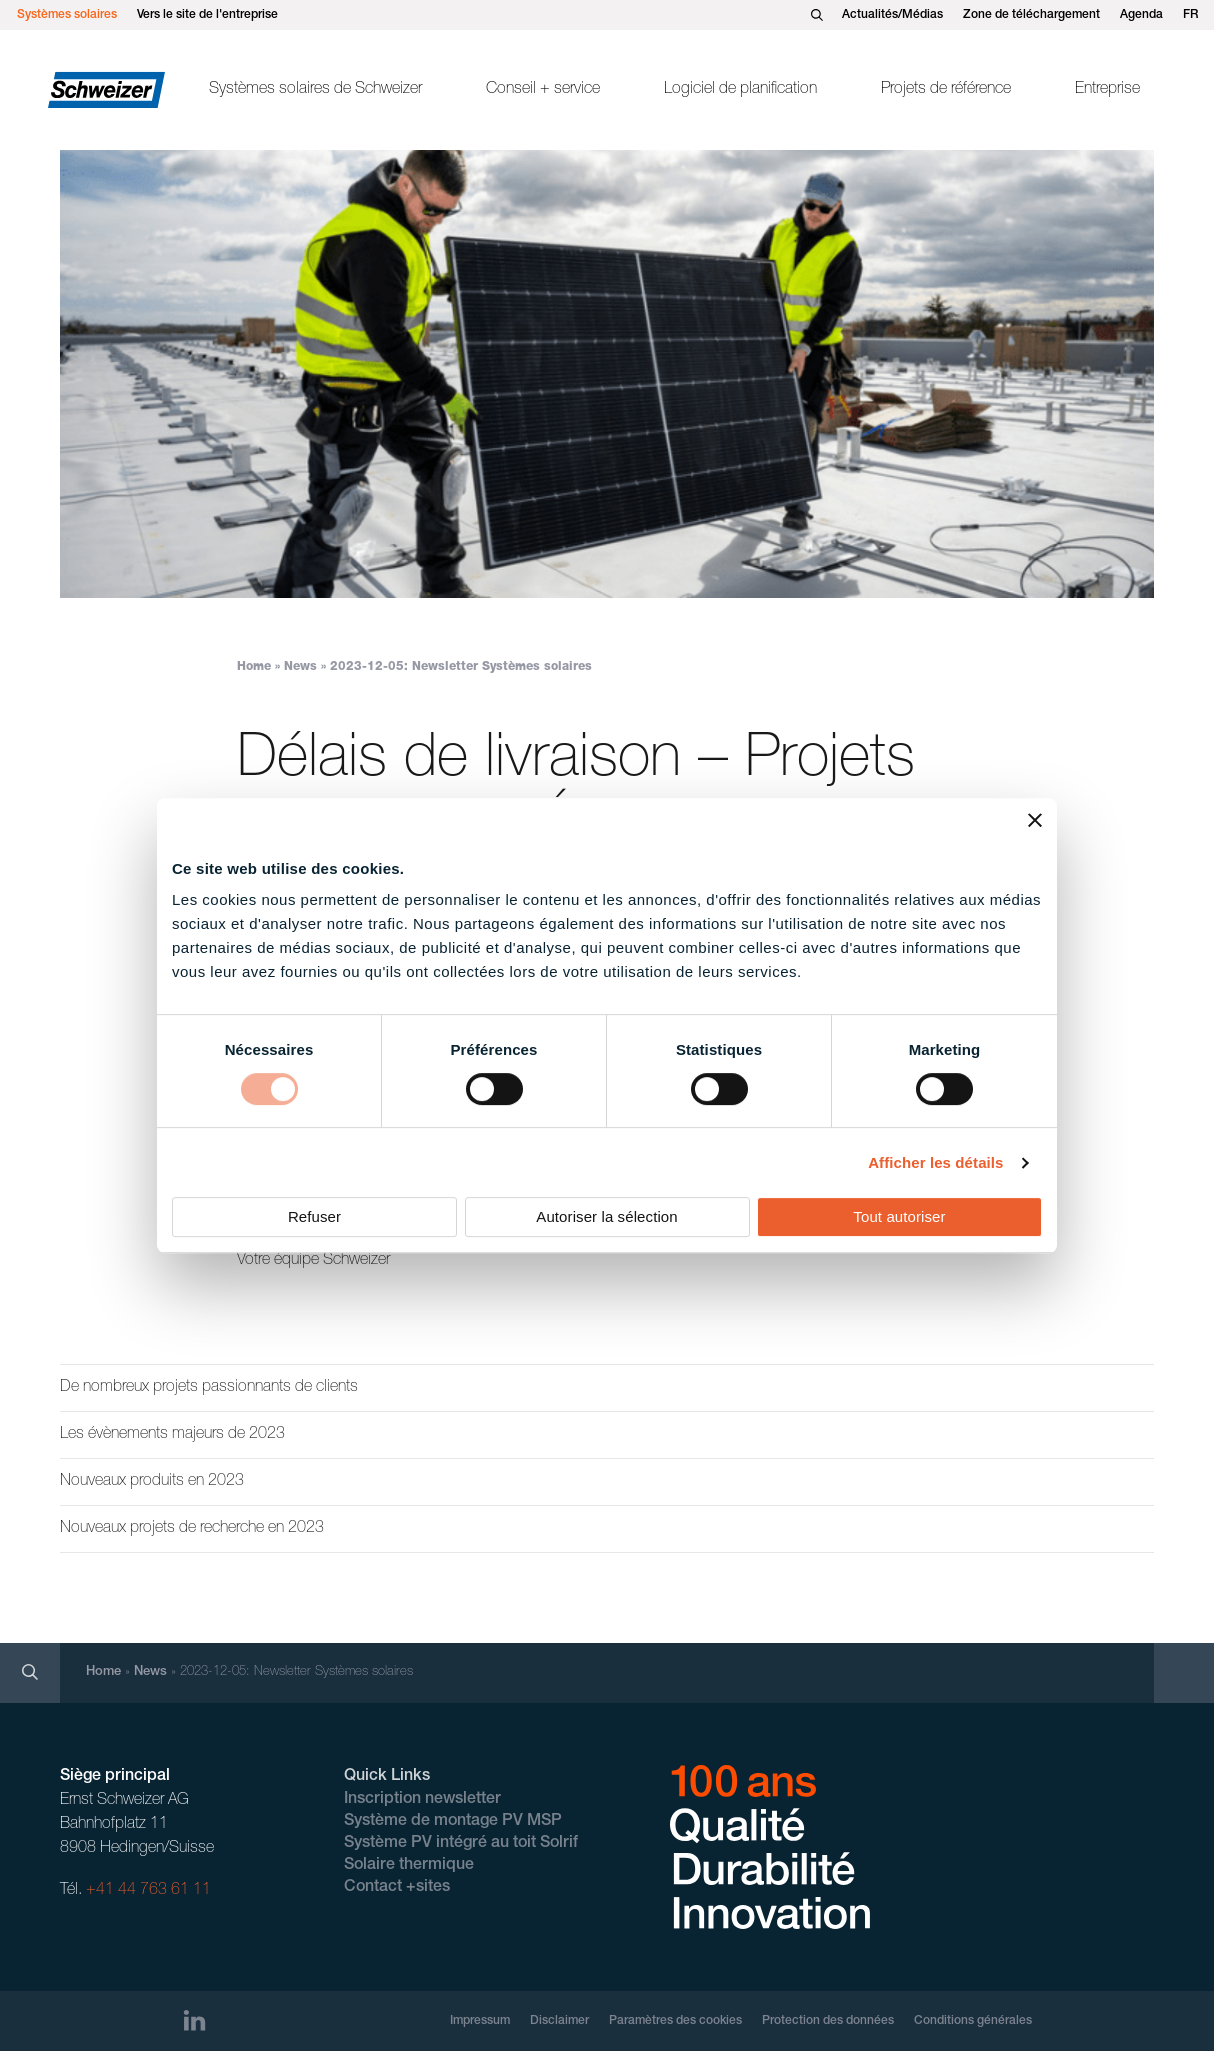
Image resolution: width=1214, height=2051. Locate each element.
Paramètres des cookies (675, 2021)
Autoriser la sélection (606, 1216)
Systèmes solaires (67, 15)
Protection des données (828, 2021)
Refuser (314, 1216)
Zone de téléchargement (1031, 15)
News (300, 667)
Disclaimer (559, 2021)
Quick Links (387, 1777)
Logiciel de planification (740, 90)
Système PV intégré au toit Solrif (461, 1844)
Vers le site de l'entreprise (207, 15)
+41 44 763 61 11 (148, 1891)
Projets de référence (946, 90)
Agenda (1141, 15)
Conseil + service (543, 90)
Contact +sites (397, 1888)
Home (254, 667)
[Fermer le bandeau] (1035, 820)
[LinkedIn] (194, 2020)
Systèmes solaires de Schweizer (315, 90)
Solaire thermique (409, 1866)
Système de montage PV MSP (453, 1822)
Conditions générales (973, 2021)
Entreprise (1107, 90)
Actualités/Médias (892, 15)
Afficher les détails (935, 1162)
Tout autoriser (899, 1216)
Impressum (480, 2021)
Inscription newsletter (422, 1800)
